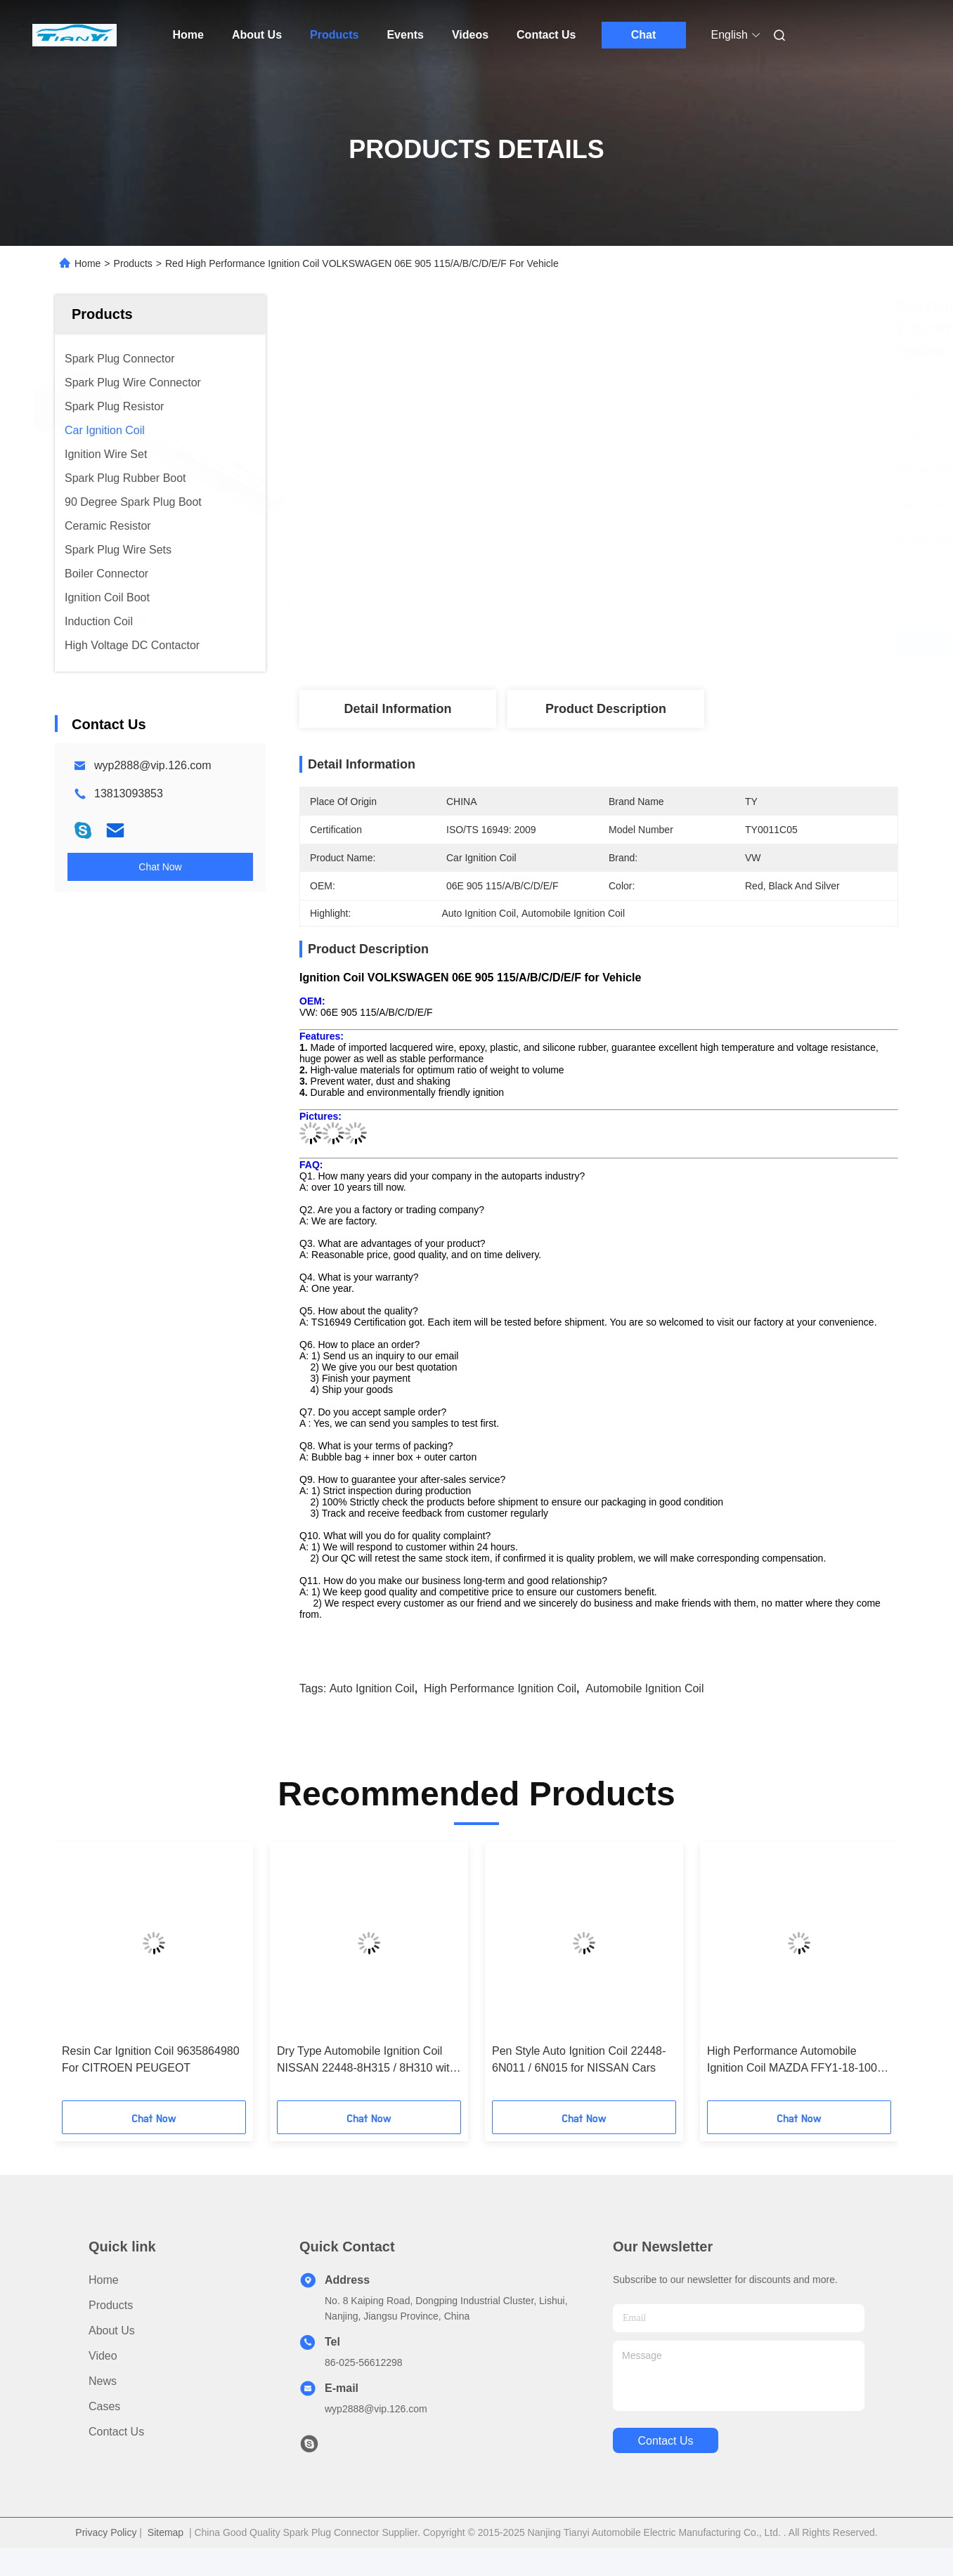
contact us (665, 2441)
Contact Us (546, 35)
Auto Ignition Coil (372, 1688)
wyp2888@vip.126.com (153, 765)
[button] (105, 1976)
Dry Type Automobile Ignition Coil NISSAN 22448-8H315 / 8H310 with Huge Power (366, 2061)
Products (334, 35)
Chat (643, 35)
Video (103, 2356)
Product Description (605, 709)
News (103, 2381)
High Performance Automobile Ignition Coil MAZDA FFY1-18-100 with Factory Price (792, 2061)
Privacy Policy (105, 2532)
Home (188, 35)
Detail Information (397, 709)
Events (405, 35)
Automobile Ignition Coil (644, 1688)
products (111, 2305)
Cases (104, 2406)
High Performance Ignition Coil (500, 1688)
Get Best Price (678, 643)
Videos (470, 35)
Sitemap (165, 2532)
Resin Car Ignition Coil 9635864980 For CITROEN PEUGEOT (151, 2059)
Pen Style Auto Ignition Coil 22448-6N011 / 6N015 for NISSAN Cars (579, 2059)
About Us (257, 35)
